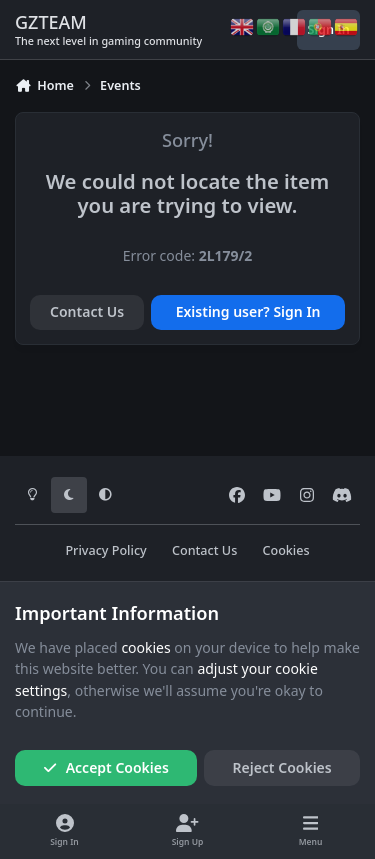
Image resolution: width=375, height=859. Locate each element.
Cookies (285, 550)
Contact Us (87, 311)
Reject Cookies (282, 767)
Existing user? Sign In (248, 311)
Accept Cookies (106, 767)
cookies (145, 647)
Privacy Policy (105, 550)
